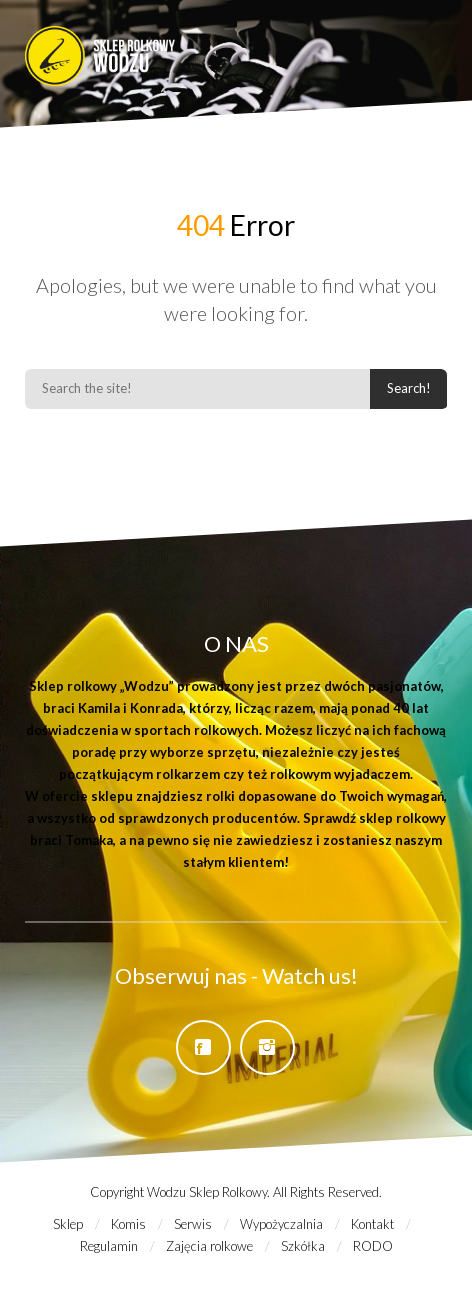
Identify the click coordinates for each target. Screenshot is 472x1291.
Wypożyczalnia (281, 1224)
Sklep (68, 1224)
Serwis (193, 1224)
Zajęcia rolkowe (209, 1246)
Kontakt (372, 1224)
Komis (128, 1224)
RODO (373, 1246)
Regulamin (109, 1246)
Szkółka (303, 1246)
